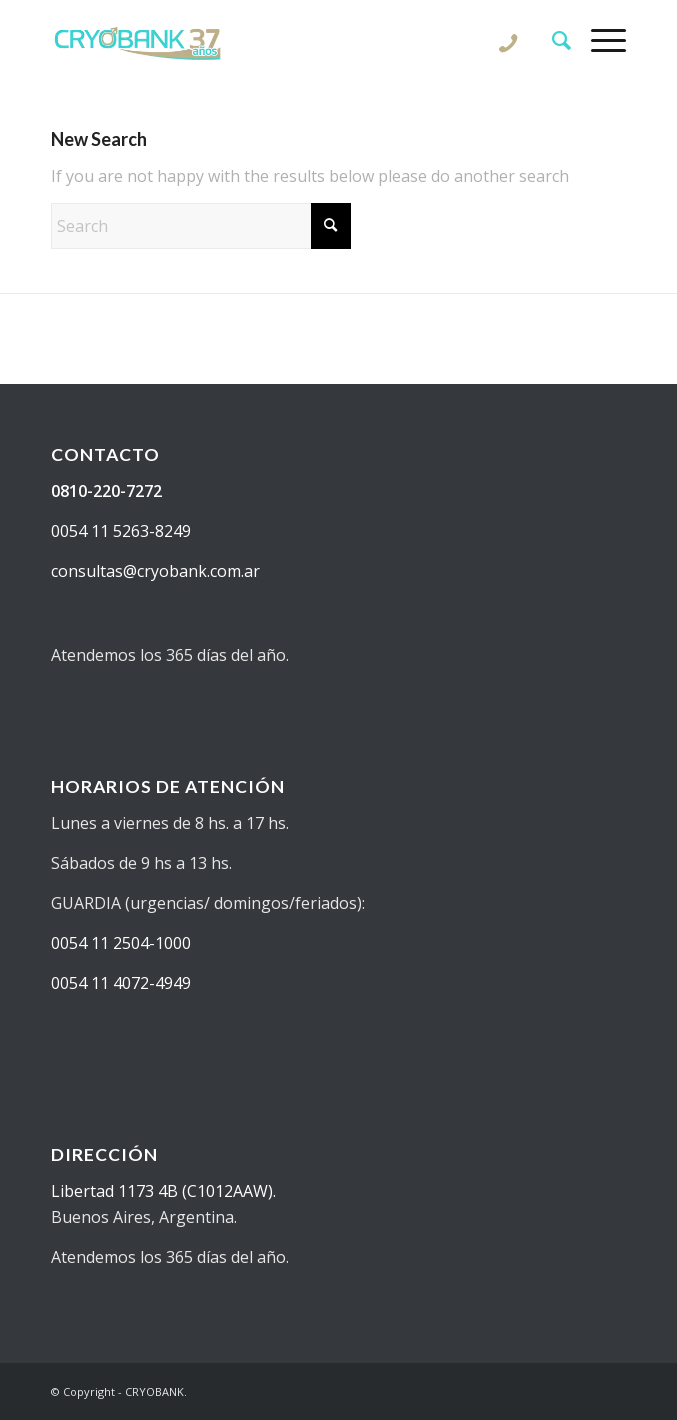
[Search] (551, 40)
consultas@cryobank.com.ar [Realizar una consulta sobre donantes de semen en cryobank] (155, 571)
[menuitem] (551, 40)
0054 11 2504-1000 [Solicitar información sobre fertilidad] (121, 943)
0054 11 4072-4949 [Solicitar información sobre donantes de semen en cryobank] (121, 983)
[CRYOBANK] (281, 40)
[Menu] (598, 40)
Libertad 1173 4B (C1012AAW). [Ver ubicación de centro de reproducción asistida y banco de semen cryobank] (163, 1191)
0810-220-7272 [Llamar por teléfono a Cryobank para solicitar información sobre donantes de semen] (106, 491)
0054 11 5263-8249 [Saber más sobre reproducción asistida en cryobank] (121, 531)
